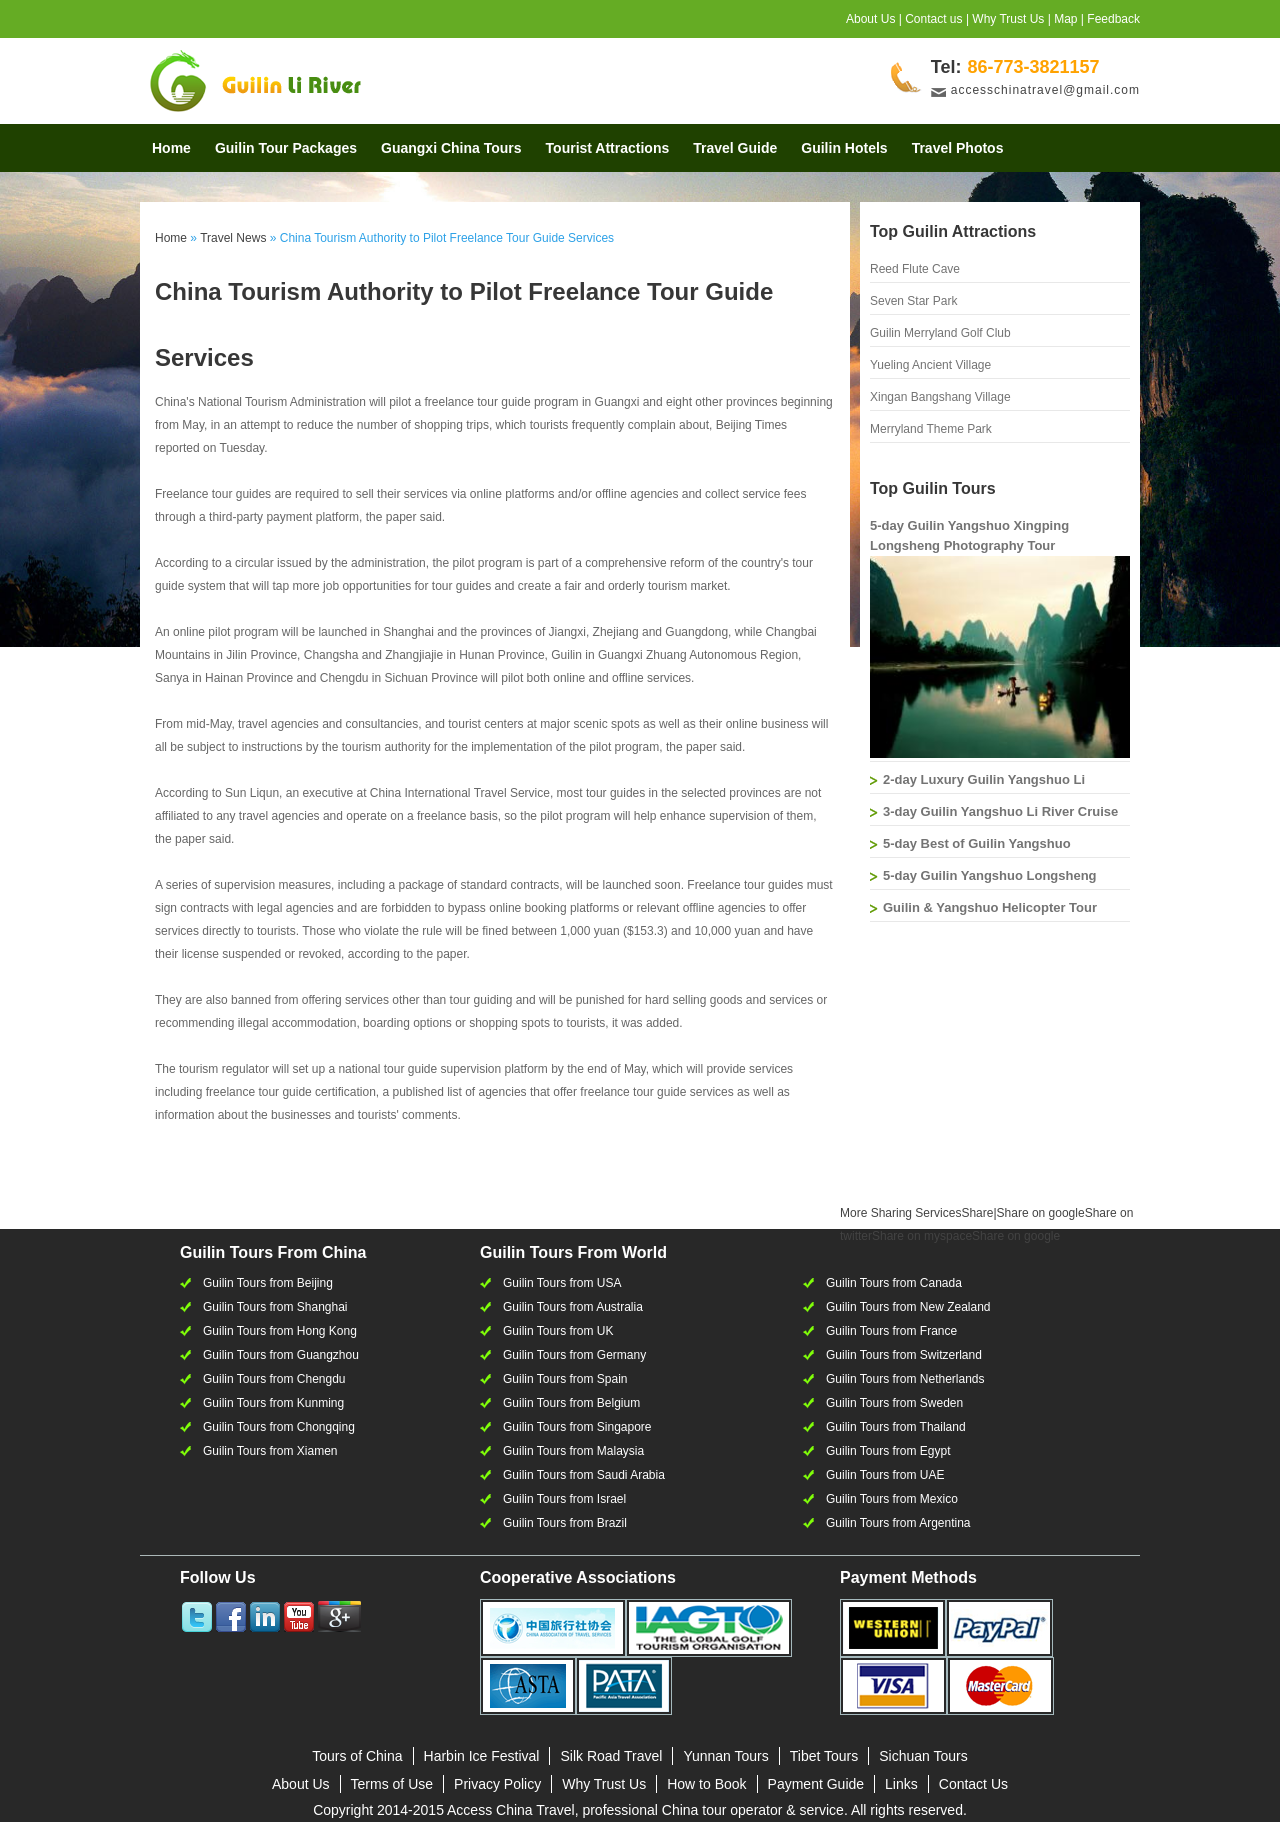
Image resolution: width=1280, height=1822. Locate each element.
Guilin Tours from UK (558, 1331)
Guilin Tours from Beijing (268, 1283)
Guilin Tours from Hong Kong (280, 1331)
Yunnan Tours (725, 1756)
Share (916, 1213)
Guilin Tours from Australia (573, 1307)
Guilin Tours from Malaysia (573, 1451)
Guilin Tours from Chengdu (274, 1379)
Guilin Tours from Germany (574, 1355)
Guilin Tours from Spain (565, 1379)
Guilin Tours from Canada (894, 1283)
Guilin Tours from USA (562, 1283)
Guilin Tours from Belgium (571, 1403)
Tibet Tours (824, 1756)
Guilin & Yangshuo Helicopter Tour (990, 907)
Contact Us (973, 1784)
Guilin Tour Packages (286, 148)
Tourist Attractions (608, 148)
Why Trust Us (1008, 19)
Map (1065, 19)
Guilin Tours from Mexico (892, 1499)
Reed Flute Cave (915, 269)
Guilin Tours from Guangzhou (281, 1355)
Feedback (1113, 19)
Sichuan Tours (923, 1756)
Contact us (933, 19)
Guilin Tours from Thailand (896, 1427)
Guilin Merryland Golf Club (940, 333)
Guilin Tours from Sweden (894, 1403)
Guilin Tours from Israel (564, 1499)
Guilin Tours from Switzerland (904, 1355)
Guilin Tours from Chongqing (279, 1427)
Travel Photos (958, 148)
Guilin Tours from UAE (885, 1475)
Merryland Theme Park (931, 429)
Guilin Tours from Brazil (565, 1523)
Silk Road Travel (611, 1756)
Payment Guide (816, 1784)
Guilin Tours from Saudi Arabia (584, 1475)
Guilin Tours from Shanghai (275, 1307)
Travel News (233, 238)
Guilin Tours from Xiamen (270, 1451)
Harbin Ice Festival (482, 1756)
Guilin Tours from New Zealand (908, 1307)
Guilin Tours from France (891, 1331)
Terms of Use (392, 1784)
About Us (870, 19)
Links (901, 1784)
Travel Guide (735, 148)
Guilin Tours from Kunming (273, 1403)
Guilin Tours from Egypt (888, 1451)
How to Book (706, 1784)
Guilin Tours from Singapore (577, 1427)
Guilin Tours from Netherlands (905, 1379)
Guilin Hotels (844, 148)
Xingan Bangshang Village (940, 397)
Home (171, 148)
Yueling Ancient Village (930, 365)
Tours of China (357, 1756)
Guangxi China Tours (451, 148)
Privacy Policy (497, 1784)
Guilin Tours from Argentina (898, 1523)
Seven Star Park (913, 301)
